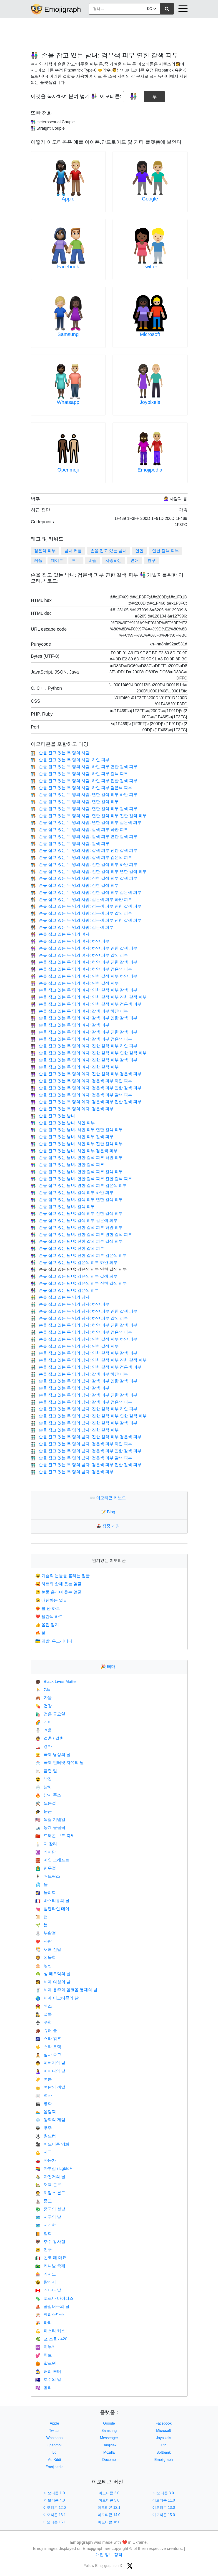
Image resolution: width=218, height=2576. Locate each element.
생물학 (45, 1957)
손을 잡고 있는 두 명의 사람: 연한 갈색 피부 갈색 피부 (84, 808)
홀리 (43, 2387)
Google (150, 199)
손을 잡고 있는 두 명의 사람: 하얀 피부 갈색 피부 (79, 773)
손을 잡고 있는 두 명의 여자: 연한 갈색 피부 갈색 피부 (84, 990)
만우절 (45, 1868)
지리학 (45, 2225)
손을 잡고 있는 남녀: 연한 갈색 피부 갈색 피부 (77, 1171)
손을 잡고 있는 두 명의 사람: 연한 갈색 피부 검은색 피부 (86, 822)
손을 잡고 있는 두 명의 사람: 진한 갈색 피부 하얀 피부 (84, 864)
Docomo (109, 2460)
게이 (43, 1722)
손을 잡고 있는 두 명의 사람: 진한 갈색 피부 (75, 885)
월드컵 (45, 2136)
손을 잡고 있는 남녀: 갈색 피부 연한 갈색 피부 (77, 1199)
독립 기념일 (50, 1819)
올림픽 (45, 2111)
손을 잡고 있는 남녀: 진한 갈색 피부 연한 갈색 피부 (81, 1234)
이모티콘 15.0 (163, 2515)
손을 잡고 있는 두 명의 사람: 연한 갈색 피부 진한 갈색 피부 (89, 815)
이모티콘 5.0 (109, 2500)
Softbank (163, 2452)
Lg (55, 2452)
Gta (42, 1689)
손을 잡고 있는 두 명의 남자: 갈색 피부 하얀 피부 (79, 1374)
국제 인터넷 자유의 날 (59, 1762)
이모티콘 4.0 (54, 2500)
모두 (76, 560)
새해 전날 (48, 1949)
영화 (43, 2103)
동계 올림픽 (50, 1827)
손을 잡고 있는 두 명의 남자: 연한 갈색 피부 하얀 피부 (84, 1339)
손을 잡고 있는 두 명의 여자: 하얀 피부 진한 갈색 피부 (84, 962)
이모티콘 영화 (52, 2144)
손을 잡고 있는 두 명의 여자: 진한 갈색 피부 (75, 1067)
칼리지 (45, 2282)
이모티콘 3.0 (163, 2493)
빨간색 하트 (49, 1616)
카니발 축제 (50, 2266)
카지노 (45, 2274)
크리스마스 (49, 2314)
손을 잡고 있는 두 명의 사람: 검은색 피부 (72, 927)
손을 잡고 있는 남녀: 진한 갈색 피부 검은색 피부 (79, 1255)
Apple (68, 199)
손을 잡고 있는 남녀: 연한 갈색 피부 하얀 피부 (77, 1157)
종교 (43, 2201)
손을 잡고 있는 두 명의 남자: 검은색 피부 (72, 1472)
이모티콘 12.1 (109, 2507)
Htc (163, 2445)
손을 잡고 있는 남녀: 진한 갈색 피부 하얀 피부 (77, 1227)
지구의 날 (48, 2217)
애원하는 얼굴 (51, 1600)
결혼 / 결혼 (49, 1738)
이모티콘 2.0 (109, 2493)
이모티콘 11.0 (163, 2500)
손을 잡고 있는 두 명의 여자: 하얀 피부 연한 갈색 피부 (84, 948)
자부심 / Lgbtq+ (53, 2168)
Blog (109, 1512)
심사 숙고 (48, 2054)
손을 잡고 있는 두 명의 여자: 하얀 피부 (70, 941)
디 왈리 (46, 1844)
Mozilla (109, 2452)
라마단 (45, 1852)
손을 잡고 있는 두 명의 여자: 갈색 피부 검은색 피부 (81, 1039)
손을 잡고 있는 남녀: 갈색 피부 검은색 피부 (74, 1220)
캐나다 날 (48, 2290)
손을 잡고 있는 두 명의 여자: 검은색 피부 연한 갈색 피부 (86, 1088)
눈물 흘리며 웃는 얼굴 (58, 1592)
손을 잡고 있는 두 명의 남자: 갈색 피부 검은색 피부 (81, 1402)
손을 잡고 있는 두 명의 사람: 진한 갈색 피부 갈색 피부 (84, 878)
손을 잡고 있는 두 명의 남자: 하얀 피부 (70, 1304)
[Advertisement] (109, 32)
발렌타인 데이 (52, 1909)
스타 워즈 (48, 2038)
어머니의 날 (50, 2071)
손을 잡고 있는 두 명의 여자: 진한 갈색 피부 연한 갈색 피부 (89, 1053)
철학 (43, 2233)
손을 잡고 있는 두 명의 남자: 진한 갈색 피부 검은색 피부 (86, 1437)
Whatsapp (68, 402)
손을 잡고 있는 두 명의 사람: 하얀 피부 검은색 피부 (81, 787)
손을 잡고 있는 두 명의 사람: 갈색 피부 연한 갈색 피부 (84, 836)
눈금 (43, 1811)
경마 (43, 1746)
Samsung (68, 334)
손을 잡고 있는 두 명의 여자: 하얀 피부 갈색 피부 (79, 955)
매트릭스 (47, 1876)
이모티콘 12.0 (54, 2507)
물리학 (45, 1892)
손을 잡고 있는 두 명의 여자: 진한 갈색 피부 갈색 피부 (84, 1060)
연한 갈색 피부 (165, 550)
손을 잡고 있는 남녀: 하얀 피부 (63, 1123)
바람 (93, 560)
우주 (43, 2128)
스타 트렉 (48, 2047)
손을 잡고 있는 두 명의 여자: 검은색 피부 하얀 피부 (81, 1081)
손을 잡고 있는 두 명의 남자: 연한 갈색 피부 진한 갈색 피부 (89, 1360)
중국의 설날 (50, 2209)
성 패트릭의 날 (52, 1973)
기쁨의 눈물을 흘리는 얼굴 (62, 1575)
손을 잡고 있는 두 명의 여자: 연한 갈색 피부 (75, 983)
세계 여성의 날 (52, 1982)
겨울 (43, 1730)
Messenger (109, 2438)
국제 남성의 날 (52, 1754)
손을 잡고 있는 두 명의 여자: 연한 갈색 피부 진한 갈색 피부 (89, 997)
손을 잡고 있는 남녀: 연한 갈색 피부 (67, 1164)
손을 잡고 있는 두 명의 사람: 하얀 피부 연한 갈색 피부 (84, 766)
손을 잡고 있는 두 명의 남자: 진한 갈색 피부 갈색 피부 (84, 1423)
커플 (38, 560)
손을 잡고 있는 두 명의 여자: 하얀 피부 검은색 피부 (81, 969)
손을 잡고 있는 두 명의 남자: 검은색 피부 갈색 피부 (81, 1458)
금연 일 (46, 1770)
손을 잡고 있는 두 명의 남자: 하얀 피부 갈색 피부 (79, 1318)
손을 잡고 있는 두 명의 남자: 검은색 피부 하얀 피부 (81, 1444)
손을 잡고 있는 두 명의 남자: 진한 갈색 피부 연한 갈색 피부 (89, 1416)
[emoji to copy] (133, 96)
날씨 (43, 1787)
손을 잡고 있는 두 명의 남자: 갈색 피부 (70, 1388)
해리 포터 (48, 2371)
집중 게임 (109, 1526)
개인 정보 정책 (108, 2554)
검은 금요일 (50, 1714)
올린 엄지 (47, 1625)
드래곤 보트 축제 (55, 1835)
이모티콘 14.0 (109, 2515)
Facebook (68, 266)
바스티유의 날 (52, 1900)
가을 (43, 1697)
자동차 (45, 2160)
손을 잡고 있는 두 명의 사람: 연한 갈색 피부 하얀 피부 (84, 794)
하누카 (45, 2347)
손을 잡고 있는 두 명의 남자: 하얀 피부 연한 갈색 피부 (84, 1311)
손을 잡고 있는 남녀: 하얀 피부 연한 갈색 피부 (77, 1129)
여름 (43, 2079)
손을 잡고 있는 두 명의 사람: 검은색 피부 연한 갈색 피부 (86, 906)
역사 (43, 2095)
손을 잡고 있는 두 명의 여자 (60, 934)
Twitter (150, 266)
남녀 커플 (73, 550)
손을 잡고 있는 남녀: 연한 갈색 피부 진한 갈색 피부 (81, 1178)
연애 (134, 560)
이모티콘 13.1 (54, 2515)
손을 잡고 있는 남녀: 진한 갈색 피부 (67, 1248)
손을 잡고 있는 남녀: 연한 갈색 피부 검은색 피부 (79, 1185)
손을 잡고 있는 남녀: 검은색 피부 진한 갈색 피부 (79, 1283)
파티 (43, 2322)
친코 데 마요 (50, 2257)
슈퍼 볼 (46, 2030)
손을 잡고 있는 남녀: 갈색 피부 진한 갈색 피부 (77, 1213)
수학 (43, 2022)
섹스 (43, 2006)
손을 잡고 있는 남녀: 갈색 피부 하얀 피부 (72, 1192)
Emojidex (109, 2445)
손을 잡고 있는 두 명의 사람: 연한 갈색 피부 (75, 801)
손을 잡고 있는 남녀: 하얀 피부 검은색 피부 (74, 1150)
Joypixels (150, 402)
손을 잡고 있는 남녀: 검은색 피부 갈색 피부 (74, 1276)
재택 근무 (48, 2184)
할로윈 (45, 2363)
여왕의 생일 (50, 2087)
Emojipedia (150, 470)
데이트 (57, 560)
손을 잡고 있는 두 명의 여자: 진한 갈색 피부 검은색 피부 (86, 1074)
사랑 (43, 1941)
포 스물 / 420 (51, 2339)
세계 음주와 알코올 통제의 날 (66, 1990)
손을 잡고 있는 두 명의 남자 (60, 1297)
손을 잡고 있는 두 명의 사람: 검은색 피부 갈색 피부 (81, 913)
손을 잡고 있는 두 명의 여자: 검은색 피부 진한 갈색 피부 (86, 1101)
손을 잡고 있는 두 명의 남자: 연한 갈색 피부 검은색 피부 (86, 1367)
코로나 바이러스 (54, 2298)
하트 (43, 2355)
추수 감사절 (50, 2241)
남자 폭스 (48, 1795)
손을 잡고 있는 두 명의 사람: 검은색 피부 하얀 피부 (81, 899)
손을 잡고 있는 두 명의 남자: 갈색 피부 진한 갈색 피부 (84, 1395)
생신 (43, 1965)
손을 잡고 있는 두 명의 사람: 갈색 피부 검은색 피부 (81, 857)
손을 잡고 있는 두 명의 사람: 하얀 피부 (70, 760)
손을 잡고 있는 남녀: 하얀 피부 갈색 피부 (72, 1136)
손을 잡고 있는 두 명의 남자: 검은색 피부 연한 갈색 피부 (86, 1451)
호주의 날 (48, 2379)
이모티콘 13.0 (163, 2507)
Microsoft (150, 334)
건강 (43, 1706)
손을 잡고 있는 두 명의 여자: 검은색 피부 (72, 1108)
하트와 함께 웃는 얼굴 (58, 1584)
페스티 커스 (50, 2331)
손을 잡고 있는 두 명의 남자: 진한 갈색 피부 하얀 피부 (84, 1409)
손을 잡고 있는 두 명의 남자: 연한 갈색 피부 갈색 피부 (84, 1353)
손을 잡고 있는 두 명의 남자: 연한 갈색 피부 (75, 1346)
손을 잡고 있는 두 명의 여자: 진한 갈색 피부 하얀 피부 (84, 1046)
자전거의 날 (50, 2176)
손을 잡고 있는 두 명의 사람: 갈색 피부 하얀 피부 (79, 829)
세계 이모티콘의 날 (57, 1998)
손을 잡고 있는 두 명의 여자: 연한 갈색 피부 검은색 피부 (86, 1004)
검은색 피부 (45, 550)
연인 (139, 550)
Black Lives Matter (56, 1681)
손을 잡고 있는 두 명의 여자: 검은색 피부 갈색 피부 (81, 1095)
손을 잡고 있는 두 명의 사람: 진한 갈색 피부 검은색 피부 (86, 892)
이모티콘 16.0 (109, 2522)
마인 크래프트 (52, 1860)
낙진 (43, 1779)
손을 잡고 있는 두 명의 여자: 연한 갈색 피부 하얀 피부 (84, 976)
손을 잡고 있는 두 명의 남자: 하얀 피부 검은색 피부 (81, 1332)
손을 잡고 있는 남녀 (108, 550)
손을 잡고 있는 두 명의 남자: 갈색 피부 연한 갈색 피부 (84, 1381)
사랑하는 (113, 560)
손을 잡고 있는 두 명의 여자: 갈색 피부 (70, 1025)
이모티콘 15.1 (54, 2522)
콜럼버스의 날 (52, 2306)
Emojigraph (62, 9)
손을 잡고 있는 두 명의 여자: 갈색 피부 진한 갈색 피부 (84, 1032)
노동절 (45, 1803)
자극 (43, 2152)
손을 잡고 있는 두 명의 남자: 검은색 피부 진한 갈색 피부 (86, 1464)
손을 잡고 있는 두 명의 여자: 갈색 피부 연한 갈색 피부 (84, 1018)
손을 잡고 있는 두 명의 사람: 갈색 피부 (70, 843)
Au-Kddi (54, 2460)
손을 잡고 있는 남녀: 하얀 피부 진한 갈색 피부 (77, 1143)
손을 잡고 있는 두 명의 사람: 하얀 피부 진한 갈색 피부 (84, 780)
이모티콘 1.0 (54, 2493)
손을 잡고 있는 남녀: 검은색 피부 (65, 1290)
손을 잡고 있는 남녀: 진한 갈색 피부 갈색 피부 (77, 1241)
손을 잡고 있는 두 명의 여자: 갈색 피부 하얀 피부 (79, 1011)
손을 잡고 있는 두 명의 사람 (60, 753)
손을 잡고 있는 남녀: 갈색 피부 (63, 1206)
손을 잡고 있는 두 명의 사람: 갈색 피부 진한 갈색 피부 (84, 850)
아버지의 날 (50, 2063)
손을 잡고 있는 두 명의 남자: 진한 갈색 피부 (75, 1430)
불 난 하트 (47, 1608)
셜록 (43, 2014)
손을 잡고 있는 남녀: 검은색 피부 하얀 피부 (74, 1262)
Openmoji (68, 470)
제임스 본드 (50, 2193)
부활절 (45, 1933)
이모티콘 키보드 (109, 1498)
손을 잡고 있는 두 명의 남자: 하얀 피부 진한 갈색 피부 (84, 1325)
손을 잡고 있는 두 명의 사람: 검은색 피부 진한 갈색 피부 (86, 920)
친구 (151, 560)
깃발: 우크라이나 (53, 1641)
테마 (109, 1666)
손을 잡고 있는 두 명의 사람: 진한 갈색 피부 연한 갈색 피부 (89, 871)
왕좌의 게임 (50, 2119)
